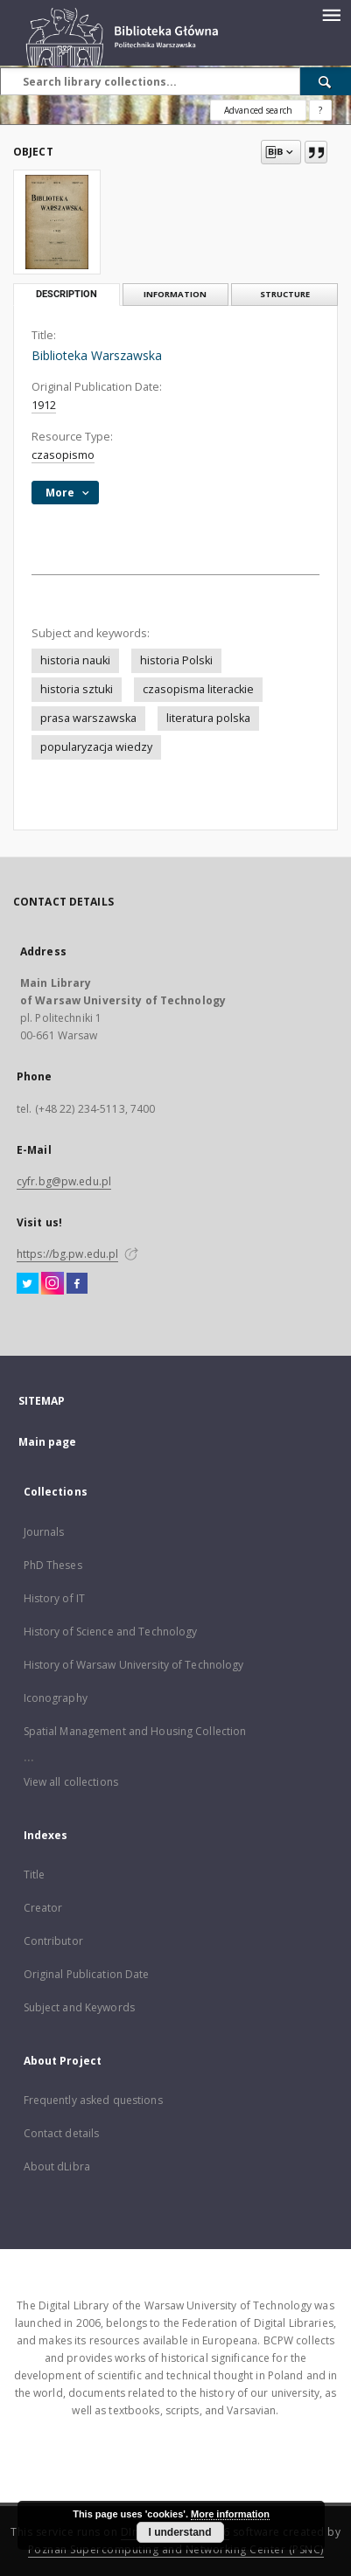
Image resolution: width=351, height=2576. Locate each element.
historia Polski (176, 660)
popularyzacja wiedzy (96, 746)
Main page (47, 1441)
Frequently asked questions (93, 2100)
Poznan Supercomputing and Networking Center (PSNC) (176, 2549)
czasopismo (63, 455)
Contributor (53, 1941)
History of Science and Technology (111, 1631)
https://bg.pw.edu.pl (67, 1253)
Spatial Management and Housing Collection (135, 1731)
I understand (180, 2532)
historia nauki (75, 660)
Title (35, 1874)
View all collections (71, 1781)
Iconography (56, 1698)
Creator (43, 1907)
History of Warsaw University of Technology (134, 1664)
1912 (44, 405)
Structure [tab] (285, 294)
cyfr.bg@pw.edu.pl (64, 1181)
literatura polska (208, 718)
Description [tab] (66, 294)
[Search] (325, 81)
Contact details (62, 2133)
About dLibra (57, 2166)
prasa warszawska (88, 718)
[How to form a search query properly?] (320, 110)
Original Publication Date (87, 1974)
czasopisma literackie (198, 689)
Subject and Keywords (79, 2007)
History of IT (55, 1598)
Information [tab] (175, 294)
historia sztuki (76, 689)
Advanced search (258, 110)
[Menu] (331, 14)
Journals (44, 1531)
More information (230, 2514)
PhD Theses (53, 1565)
